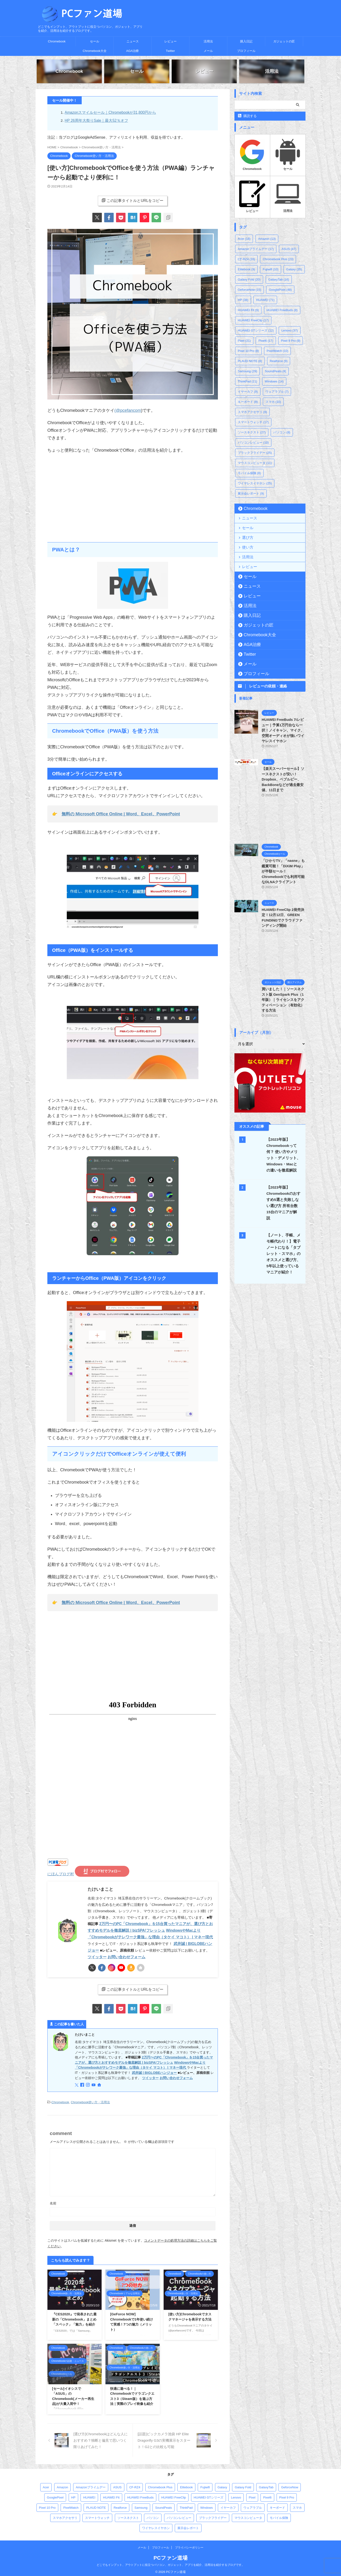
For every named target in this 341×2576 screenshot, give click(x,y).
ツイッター (150, 2075)
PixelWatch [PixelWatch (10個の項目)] (277, 350)
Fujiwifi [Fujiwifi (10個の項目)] (270, 269)
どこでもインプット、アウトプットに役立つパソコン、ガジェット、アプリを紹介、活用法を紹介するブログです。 (170, 2562)
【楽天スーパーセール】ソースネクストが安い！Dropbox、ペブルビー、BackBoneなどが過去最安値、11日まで (283, 779)
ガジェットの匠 (284, 41)
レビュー (170, 41)
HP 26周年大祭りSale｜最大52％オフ (95, 120)
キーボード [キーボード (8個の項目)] (248, 401)
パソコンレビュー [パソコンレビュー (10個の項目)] (253, 442)
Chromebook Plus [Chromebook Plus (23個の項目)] (278, 259)
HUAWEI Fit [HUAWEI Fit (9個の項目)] (248, 310)
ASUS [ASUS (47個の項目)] (289, 248)
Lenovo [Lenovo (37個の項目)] (289, 330)
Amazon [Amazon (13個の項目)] (267, 238)
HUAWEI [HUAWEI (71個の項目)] (265, 299)
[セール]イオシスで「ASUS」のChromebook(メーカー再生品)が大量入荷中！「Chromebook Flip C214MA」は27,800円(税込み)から (73, 2401)
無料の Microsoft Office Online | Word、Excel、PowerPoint (121, 813)
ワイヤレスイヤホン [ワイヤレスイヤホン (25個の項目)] (255, 483)
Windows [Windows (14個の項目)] (274, 381)
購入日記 (246, 41)
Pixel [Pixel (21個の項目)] (244, 340)
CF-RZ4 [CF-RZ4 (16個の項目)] (246, 259)
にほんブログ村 (60, 1874)
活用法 (208, 41)
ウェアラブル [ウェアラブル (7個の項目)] (277, 391)
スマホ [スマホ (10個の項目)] (273, 401)
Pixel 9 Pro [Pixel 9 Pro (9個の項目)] (290, 340)
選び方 (246, 537)
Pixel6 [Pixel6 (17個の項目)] (265, 340)
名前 (53, 2201)
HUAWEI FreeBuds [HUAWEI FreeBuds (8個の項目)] (282, 310)
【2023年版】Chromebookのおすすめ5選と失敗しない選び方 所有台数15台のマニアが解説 (283, 1199)
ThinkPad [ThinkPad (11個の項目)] (247, 381)
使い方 (246, 547)
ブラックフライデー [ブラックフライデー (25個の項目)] (255, 452)
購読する (247, 116)
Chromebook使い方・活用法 (90, 2100)
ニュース (132, 41)
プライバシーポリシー (189, 2545)
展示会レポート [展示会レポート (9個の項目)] (251, 493)
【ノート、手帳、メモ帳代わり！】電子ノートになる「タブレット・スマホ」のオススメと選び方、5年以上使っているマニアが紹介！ (283, 1247)
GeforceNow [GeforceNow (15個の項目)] (249, 289)
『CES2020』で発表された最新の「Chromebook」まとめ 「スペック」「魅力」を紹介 (74, 2317)
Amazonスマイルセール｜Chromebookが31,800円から (108, 112)
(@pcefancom (127, 410)
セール (94, 41)
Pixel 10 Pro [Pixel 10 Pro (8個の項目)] (248, 350)
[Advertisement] (132, 504)
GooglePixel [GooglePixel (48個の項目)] (280, 289)
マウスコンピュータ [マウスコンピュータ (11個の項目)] (255, 462)
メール (208, 51)
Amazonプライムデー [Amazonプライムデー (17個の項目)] (256, 248)
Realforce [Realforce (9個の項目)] (278, 361)
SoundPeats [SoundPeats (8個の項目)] (275, 371)
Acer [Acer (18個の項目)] (244, 238)
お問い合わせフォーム (120, 1955)
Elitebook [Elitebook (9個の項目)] (246, 269)
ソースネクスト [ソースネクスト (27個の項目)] (252, 432)
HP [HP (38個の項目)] (243, 299)
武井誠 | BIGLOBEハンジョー (154, 2070)
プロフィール (246, 51)
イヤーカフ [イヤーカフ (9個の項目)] (248, 391)
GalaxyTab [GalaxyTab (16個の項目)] (278, 279)
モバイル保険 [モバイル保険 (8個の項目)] (249, 473)
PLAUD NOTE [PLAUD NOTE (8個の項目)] (250, 361)
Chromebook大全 (94, 51)
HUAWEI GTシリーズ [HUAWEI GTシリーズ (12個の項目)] (256, 330)
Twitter (170, 51)
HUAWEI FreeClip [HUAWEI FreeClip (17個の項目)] (253, 320)
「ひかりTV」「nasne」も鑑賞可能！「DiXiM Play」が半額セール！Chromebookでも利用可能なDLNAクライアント (283, 871)
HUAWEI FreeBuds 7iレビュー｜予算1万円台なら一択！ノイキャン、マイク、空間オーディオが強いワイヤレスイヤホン (283, 730)
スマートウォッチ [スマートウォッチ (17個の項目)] (253, 422)
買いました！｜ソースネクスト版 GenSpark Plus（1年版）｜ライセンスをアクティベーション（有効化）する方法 (283, 999)
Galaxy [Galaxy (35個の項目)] (294, 269)
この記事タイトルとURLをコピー (132, 200)
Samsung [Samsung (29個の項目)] (247, 371)
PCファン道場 (170, 2555)
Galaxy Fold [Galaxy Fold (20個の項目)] (249, 279)
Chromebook (56, 41)
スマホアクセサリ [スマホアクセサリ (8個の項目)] (252, 411)
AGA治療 (132, 51)
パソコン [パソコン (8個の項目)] (281, 432)
